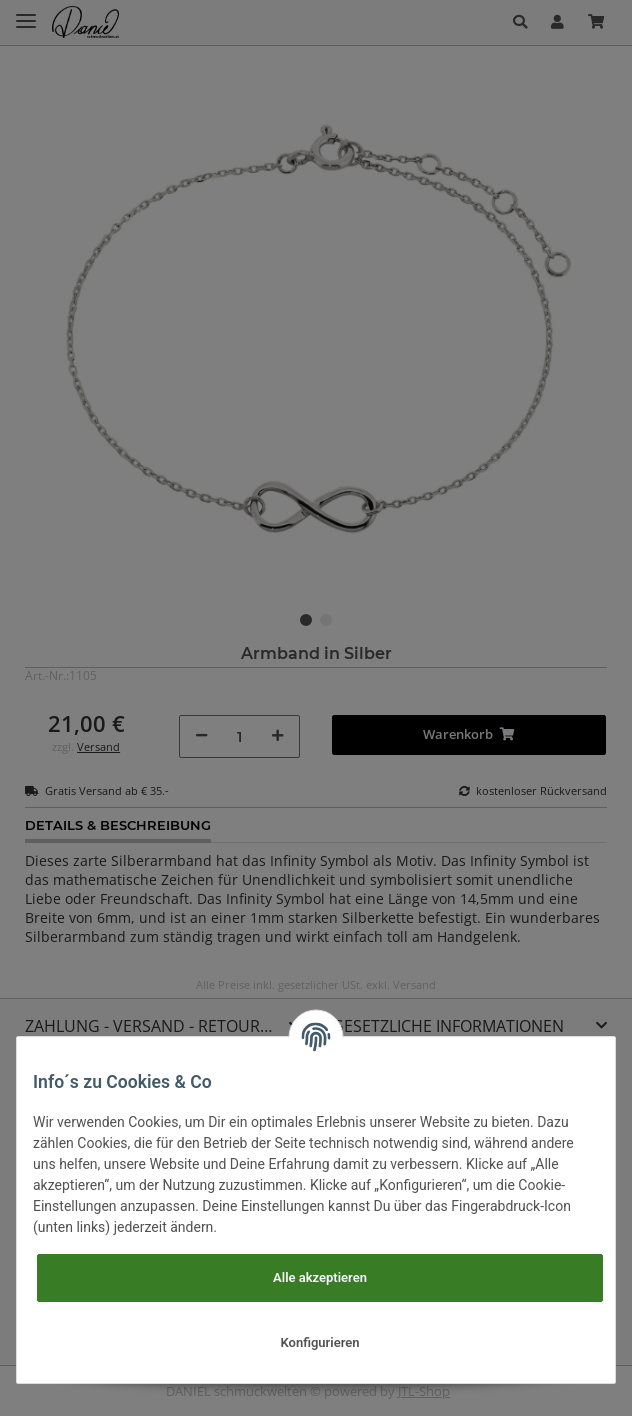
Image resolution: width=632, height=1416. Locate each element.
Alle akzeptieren (320, 1277)
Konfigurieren (320, 1342)
